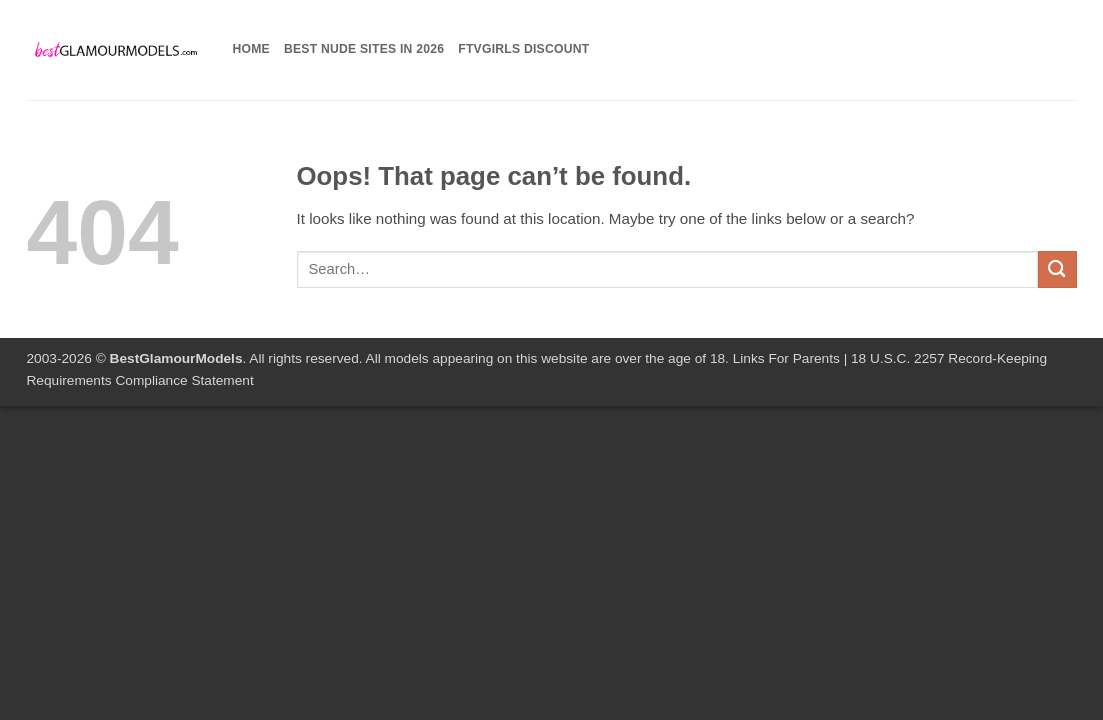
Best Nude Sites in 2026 (364, 49)
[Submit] (1057, 269)
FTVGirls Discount (523, 49)
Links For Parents (786, 358)
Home (251, 49)
